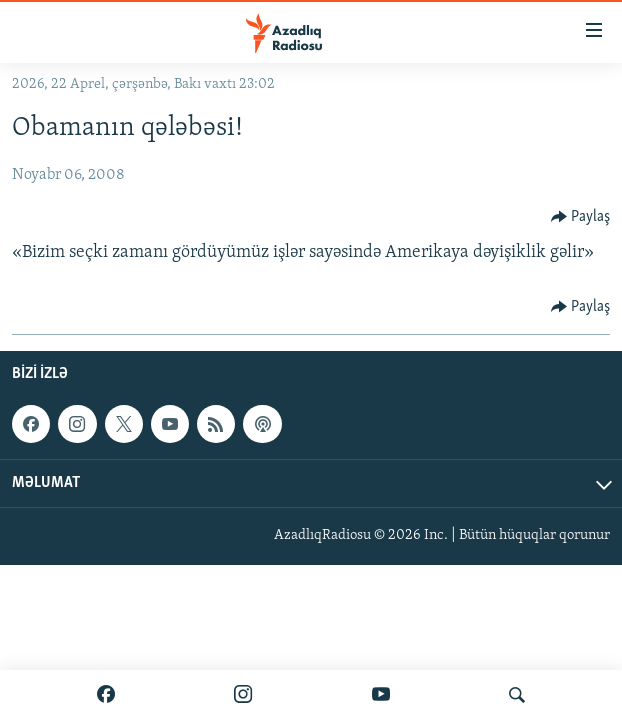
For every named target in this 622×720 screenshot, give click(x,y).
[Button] (581, 217)
